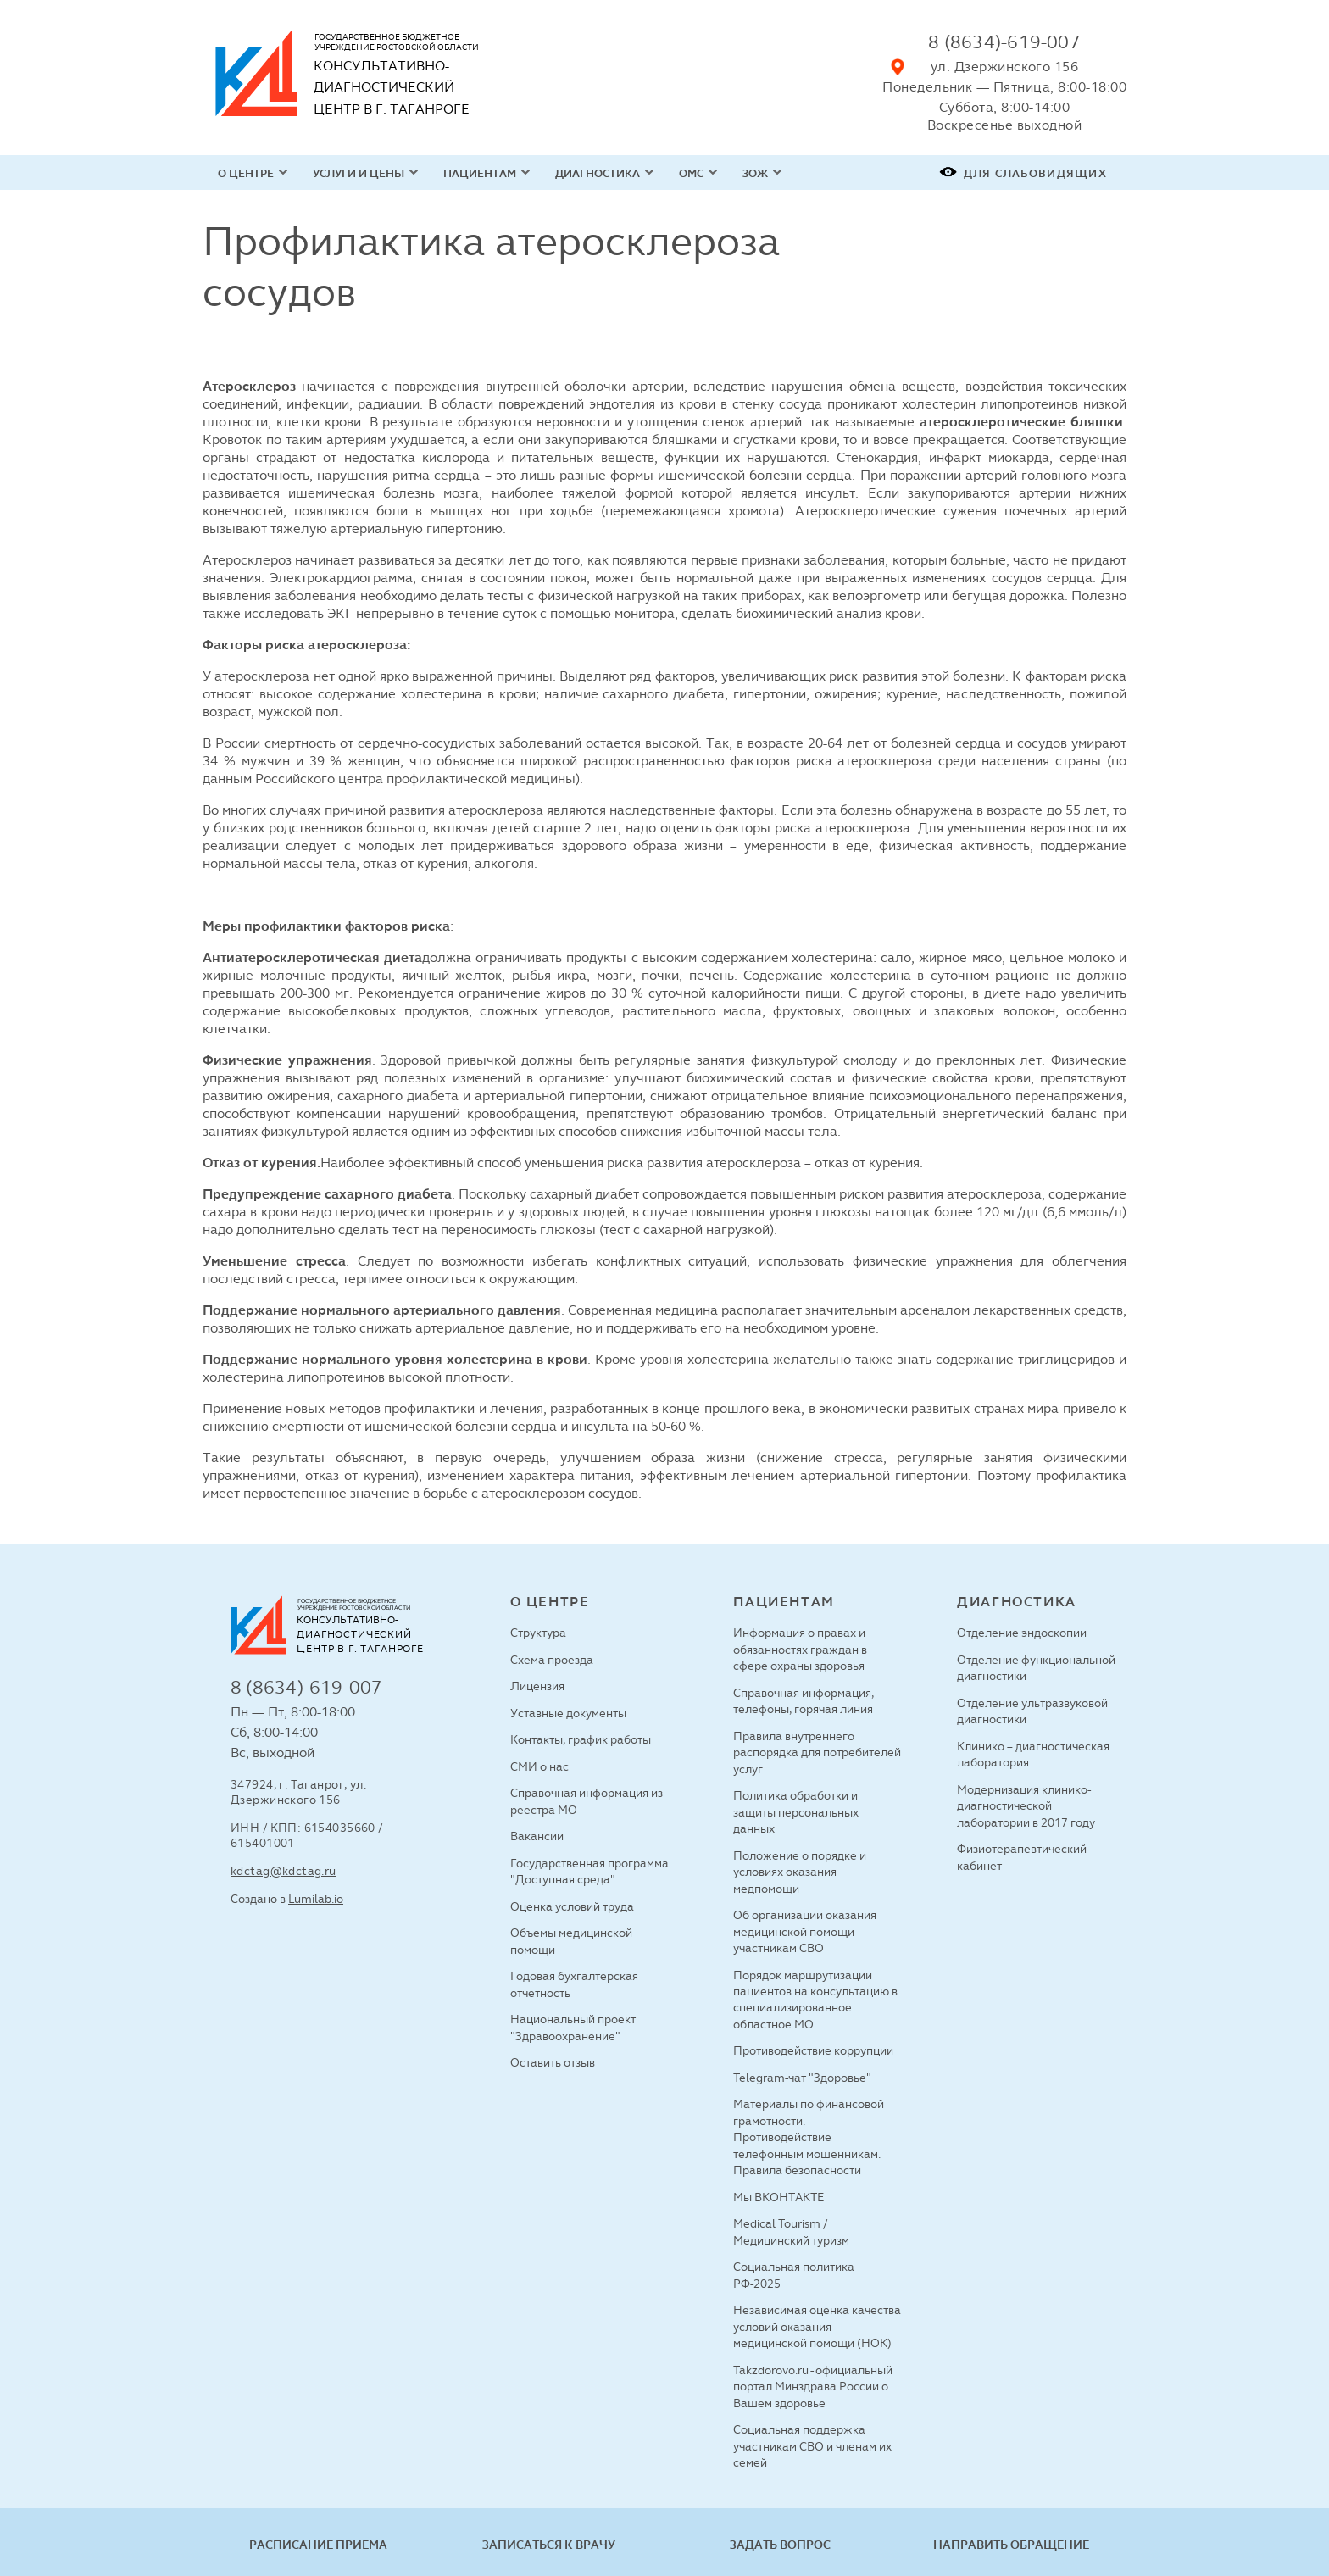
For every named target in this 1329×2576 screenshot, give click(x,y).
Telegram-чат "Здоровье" (802, 2077)
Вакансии (537, 1836)
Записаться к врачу (548, 2544)
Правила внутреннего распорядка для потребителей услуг (817, 1752)
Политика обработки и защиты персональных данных (796, 1812)
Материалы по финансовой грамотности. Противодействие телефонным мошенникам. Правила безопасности (808, 2137)
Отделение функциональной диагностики (1036, 1667)
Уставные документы (568, 1713)
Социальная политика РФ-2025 (793, 2274)
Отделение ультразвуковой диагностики (1032, 1711)
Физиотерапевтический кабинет (1022, 1856)
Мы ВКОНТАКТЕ (778, 2197)
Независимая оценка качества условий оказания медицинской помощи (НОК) (817, 2326)
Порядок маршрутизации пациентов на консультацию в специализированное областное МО (815, 1999)
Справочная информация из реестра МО (586, 1801)
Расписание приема (318, 2544)
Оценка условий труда (572, 1906)
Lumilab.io (315, 1898)
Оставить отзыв (552, 2062)
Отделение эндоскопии (1022, 1632)
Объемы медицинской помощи (571, 1940)
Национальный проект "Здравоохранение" (573, 2027)
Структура (538, 1632)
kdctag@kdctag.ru (283, 1870)
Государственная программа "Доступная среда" (589, 1871)
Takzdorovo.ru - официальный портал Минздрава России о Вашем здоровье (812, 2386)
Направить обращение (1011, 2544)
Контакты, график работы (580, 1739)
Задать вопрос (780, 2544)
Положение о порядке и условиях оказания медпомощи (799, 1872)
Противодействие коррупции (813, 2050)
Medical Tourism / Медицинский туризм (791, 2231)
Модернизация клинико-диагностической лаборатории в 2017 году (1026, 1806)
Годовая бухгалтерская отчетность (574, 1984)
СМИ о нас (539, 1766)
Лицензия (537, 1686)
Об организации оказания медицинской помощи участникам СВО (804, 1931)
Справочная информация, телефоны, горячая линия (803, 1700)
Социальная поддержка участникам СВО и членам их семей (812, 2446)
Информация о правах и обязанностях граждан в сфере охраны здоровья (800, 1649)
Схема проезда (551, 1659)
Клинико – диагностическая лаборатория (1033, 1754)
